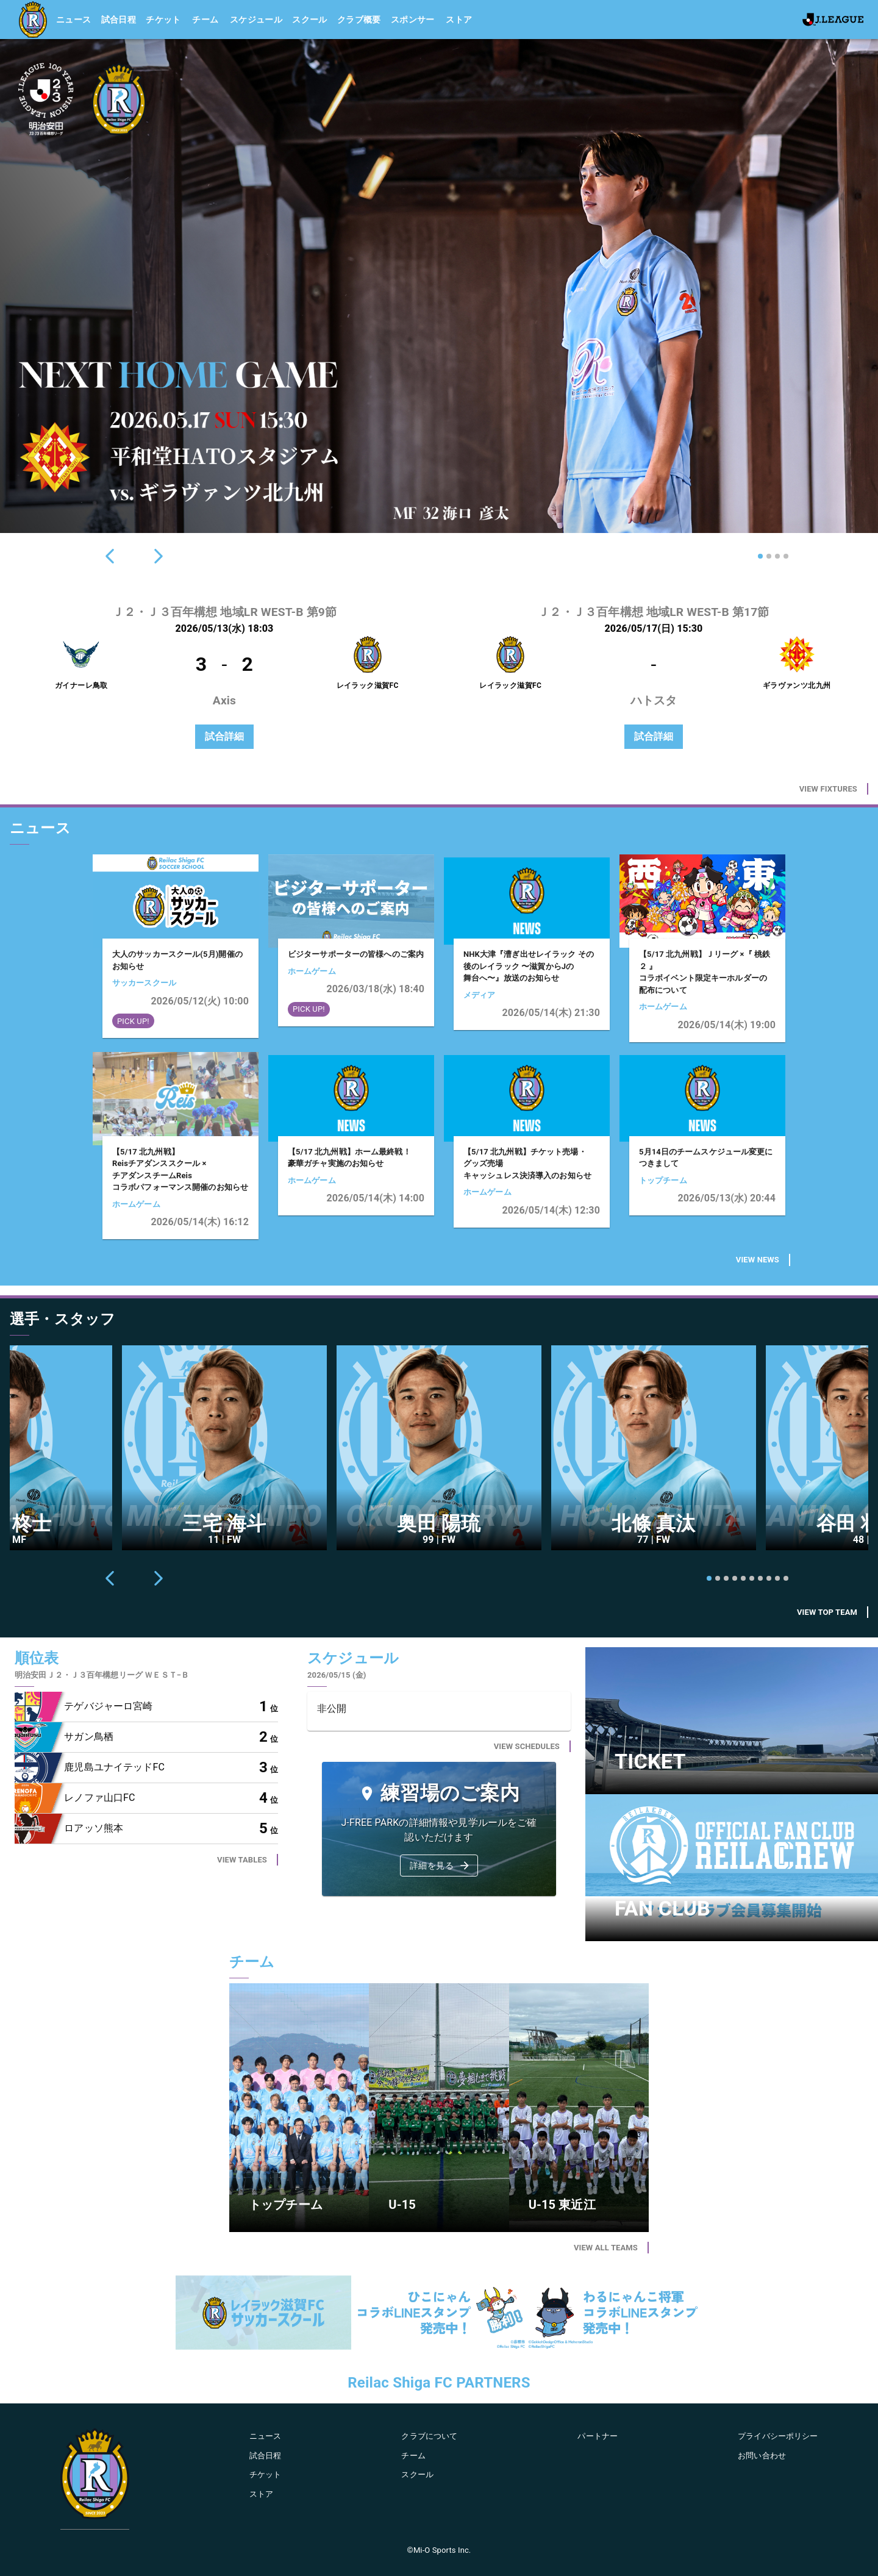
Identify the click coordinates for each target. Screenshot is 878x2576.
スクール (309, 19)
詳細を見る (440, 1865)
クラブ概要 (359, 19)
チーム (205, 19)
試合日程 (119, 19)
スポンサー (413, 19)
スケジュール (256, 19)
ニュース (73, 19)
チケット (163, 19)
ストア (459, 19)
